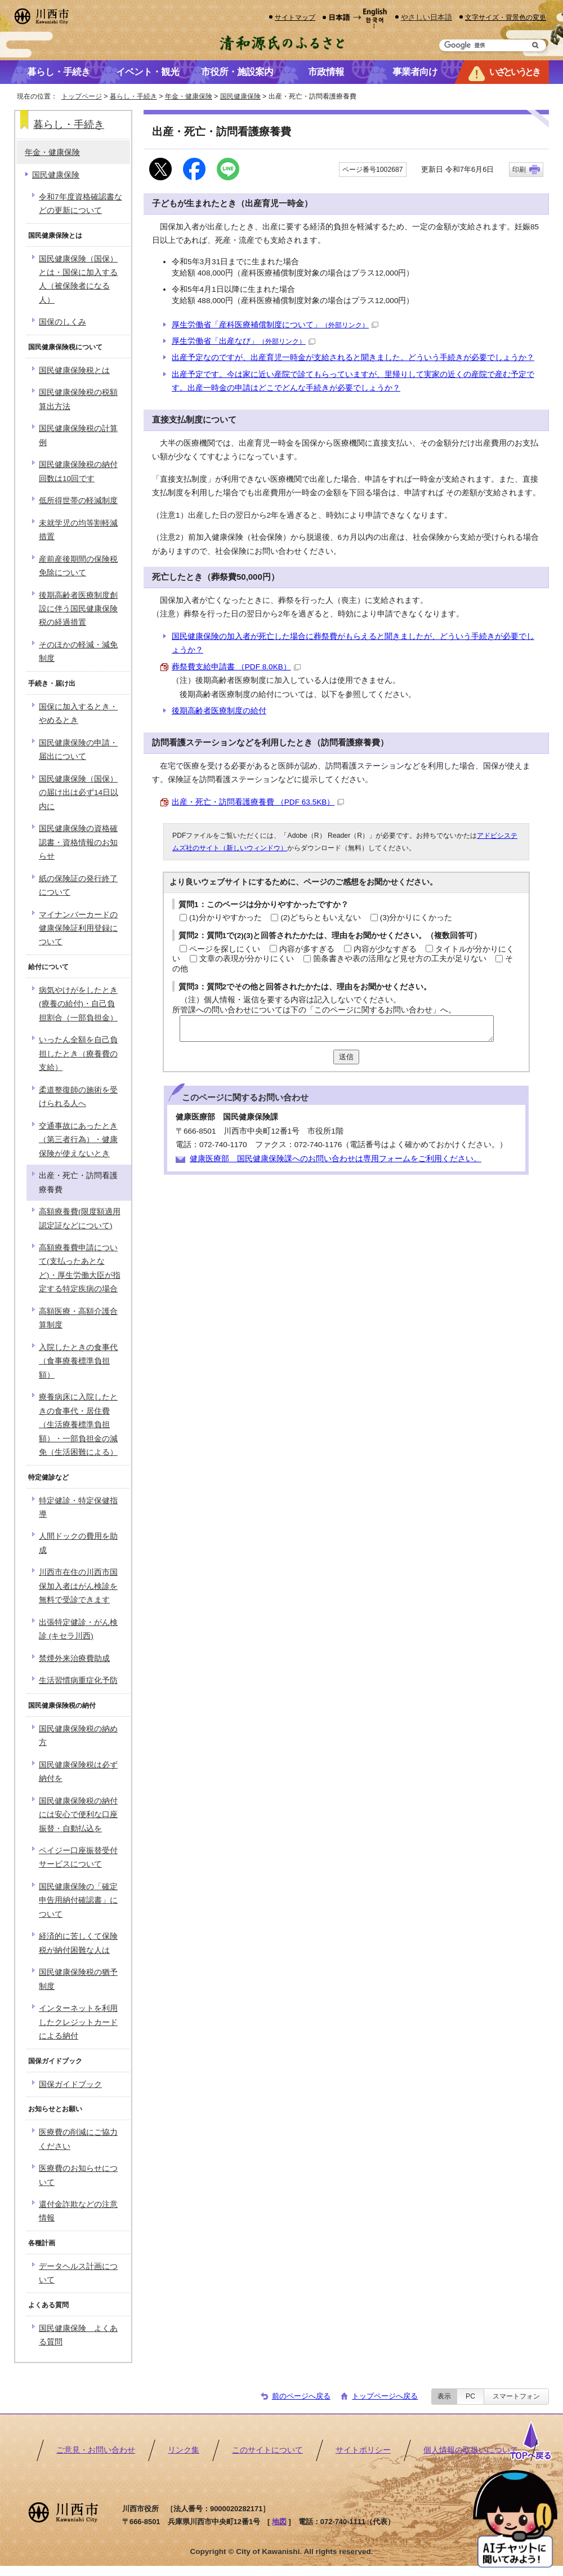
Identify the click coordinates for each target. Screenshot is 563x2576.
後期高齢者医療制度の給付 (219, 711)
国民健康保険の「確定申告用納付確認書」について (78, 1900)
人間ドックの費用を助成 (78, 1543)
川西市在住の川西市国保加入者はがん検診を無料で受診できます (78, 1586)
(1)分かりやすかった (225, 917)
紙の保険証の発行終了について (78, 885)
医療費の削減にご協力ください (78, 2139)
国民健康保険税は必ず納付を (78, 1772)
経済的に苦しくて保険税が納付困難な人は (78, 1943)
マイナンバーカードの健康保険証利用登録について (78, 929)
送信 (346, 1056)
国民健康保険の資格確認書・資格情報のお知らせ (78, 842)
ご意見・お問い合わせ (95, 2450)
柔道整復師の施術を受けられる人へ (78, 1097)
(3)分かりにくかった (416, 917)
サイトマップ (295, 17)
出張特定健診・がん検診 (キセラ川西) (78, 1629)
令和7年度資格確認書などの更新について (80, 204)
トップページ (81, 96)
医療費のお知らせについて (78, 2175)
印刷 (519, 170)
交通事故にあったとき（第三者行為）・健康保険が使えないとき (78, 1140)
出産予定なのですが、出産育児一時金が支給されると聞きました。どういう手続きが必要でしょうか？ (353, 357)
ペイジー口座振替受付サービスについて (78, 1857)
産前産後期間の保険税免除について (78, 566)
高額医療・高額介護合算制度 (78, 1318)
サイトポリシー (363, 2450)
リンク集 (183, 2450)
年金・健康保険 (188, 96)
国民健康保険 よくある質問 (78, 2335)
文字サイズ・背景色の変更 (505, 17)
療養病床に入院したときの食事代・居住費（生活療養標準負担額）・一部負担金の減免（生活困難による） (78, 1424)
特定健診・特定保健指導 (78, 1507)
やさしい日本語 (426, 17)
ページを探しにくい (224, 949)
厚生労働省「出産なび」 (243, 341)
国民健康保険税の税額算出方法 (78, 399)
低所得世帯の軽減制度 (78, 500)
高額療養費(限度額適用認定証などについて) (79, 1218)
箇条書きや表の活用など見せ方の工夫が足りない (399, 958)
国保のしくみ (62, 322)
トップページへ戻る (385, 2396)
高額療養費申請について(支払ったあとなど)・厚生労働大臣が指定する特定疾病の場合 (79, 1268)
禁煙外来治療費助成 (74, 1658)
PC (470, 2396)
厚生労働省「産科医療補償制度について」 (275, 325)
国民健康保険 (240, 96)
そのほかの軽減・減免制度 (78, 652)
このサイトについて (267, 2450)
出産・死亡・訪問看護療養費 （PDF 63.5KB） (258, 802)
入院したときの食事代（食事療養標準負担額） (78, 1361)
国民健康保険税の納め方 (78, 1736)
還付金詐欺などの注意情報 (78, 2211)
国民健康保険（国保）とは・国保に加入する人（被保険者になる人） (78, 279)
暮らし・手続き (133, 96)
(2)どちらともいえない (320, 917)
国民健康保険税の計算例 (78, 435)
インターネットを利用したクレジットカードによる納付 (78, 2022)
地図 (279, 2521)
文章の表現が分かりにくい (246, 958)
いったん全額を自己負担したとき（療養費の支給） (78, 1054)
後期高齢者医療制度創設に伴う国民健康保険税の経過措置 (78, 609)
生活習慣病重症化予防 (78, 1680)
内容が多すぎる (306, 949)
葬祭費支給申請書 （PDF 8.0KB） (236, 667)
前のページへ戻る (301, 2396)
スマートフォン (516, 2396)
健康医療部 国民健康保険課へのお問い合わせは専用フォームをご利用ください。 (335, 1158)
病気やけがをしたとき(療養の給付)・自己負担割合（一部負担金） (78, 1004)
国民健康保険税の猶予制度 (78, 1979)
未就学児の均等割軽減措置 (78, 530)
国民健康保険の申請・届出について (78, 750)
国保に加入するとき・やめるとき (78, 714)
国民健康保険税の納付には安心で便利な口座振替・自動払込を (78, 1815)
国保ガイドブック (70, 2084)
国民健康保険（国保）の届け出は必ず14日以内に (78, 793)
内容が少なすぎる (385, 949)
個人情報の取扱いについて (470, 2450)
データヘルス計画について (78, 2273)
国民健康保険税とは (74, 370)
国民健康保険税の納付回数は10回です (78, 471)
